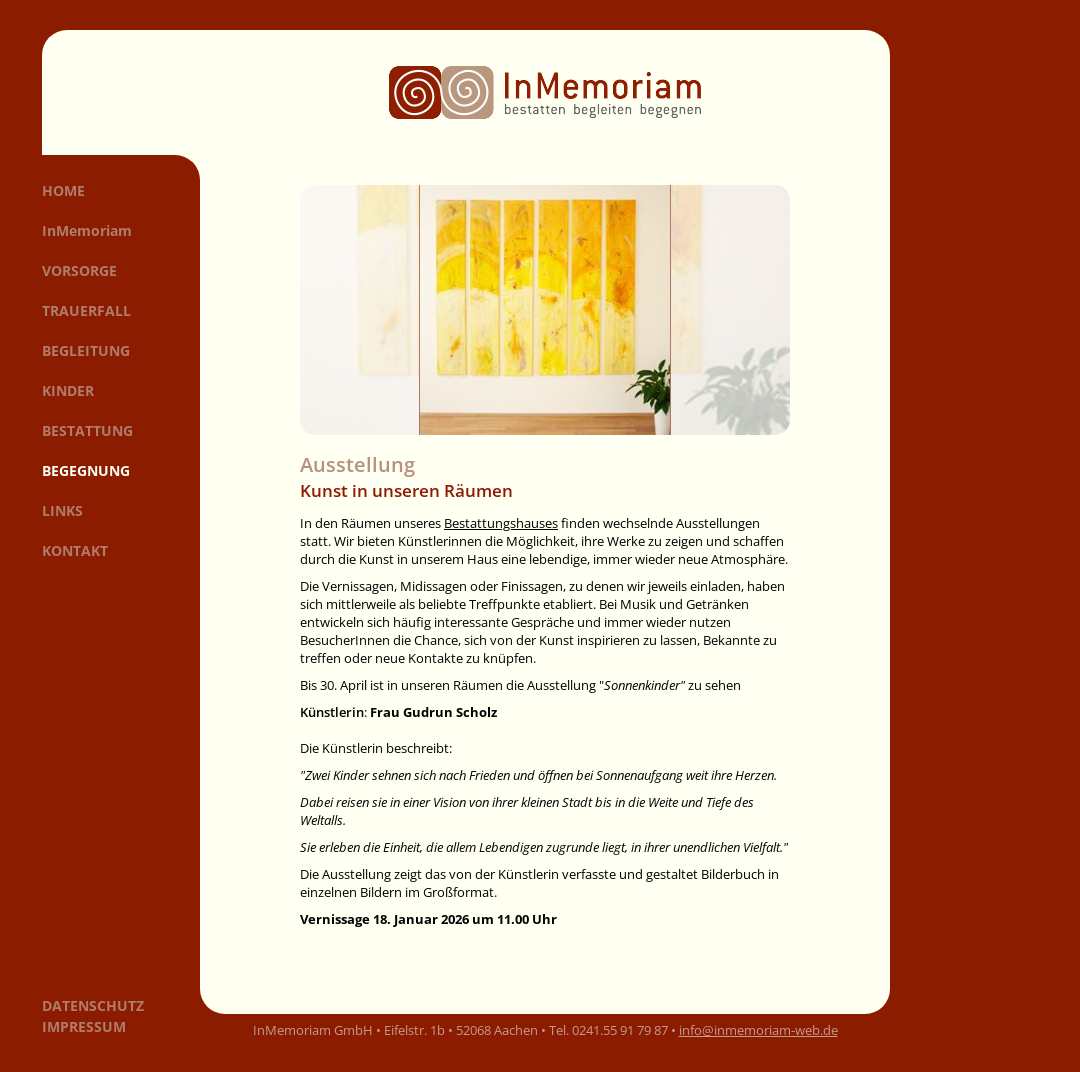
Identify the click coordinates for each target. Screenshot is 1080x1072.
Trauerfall (86, 310)
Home (63, 190)
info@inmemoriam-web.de (758, 1030)
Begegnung (86, 470)
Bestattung (87, 430)
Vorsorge (79, 270)
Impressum (84, 1026)
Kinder (68, 390)
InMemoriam (87, 230)
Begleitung (86, 350)
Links (62, 510)
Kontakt (75, 550)
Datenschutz (93, 1005)
